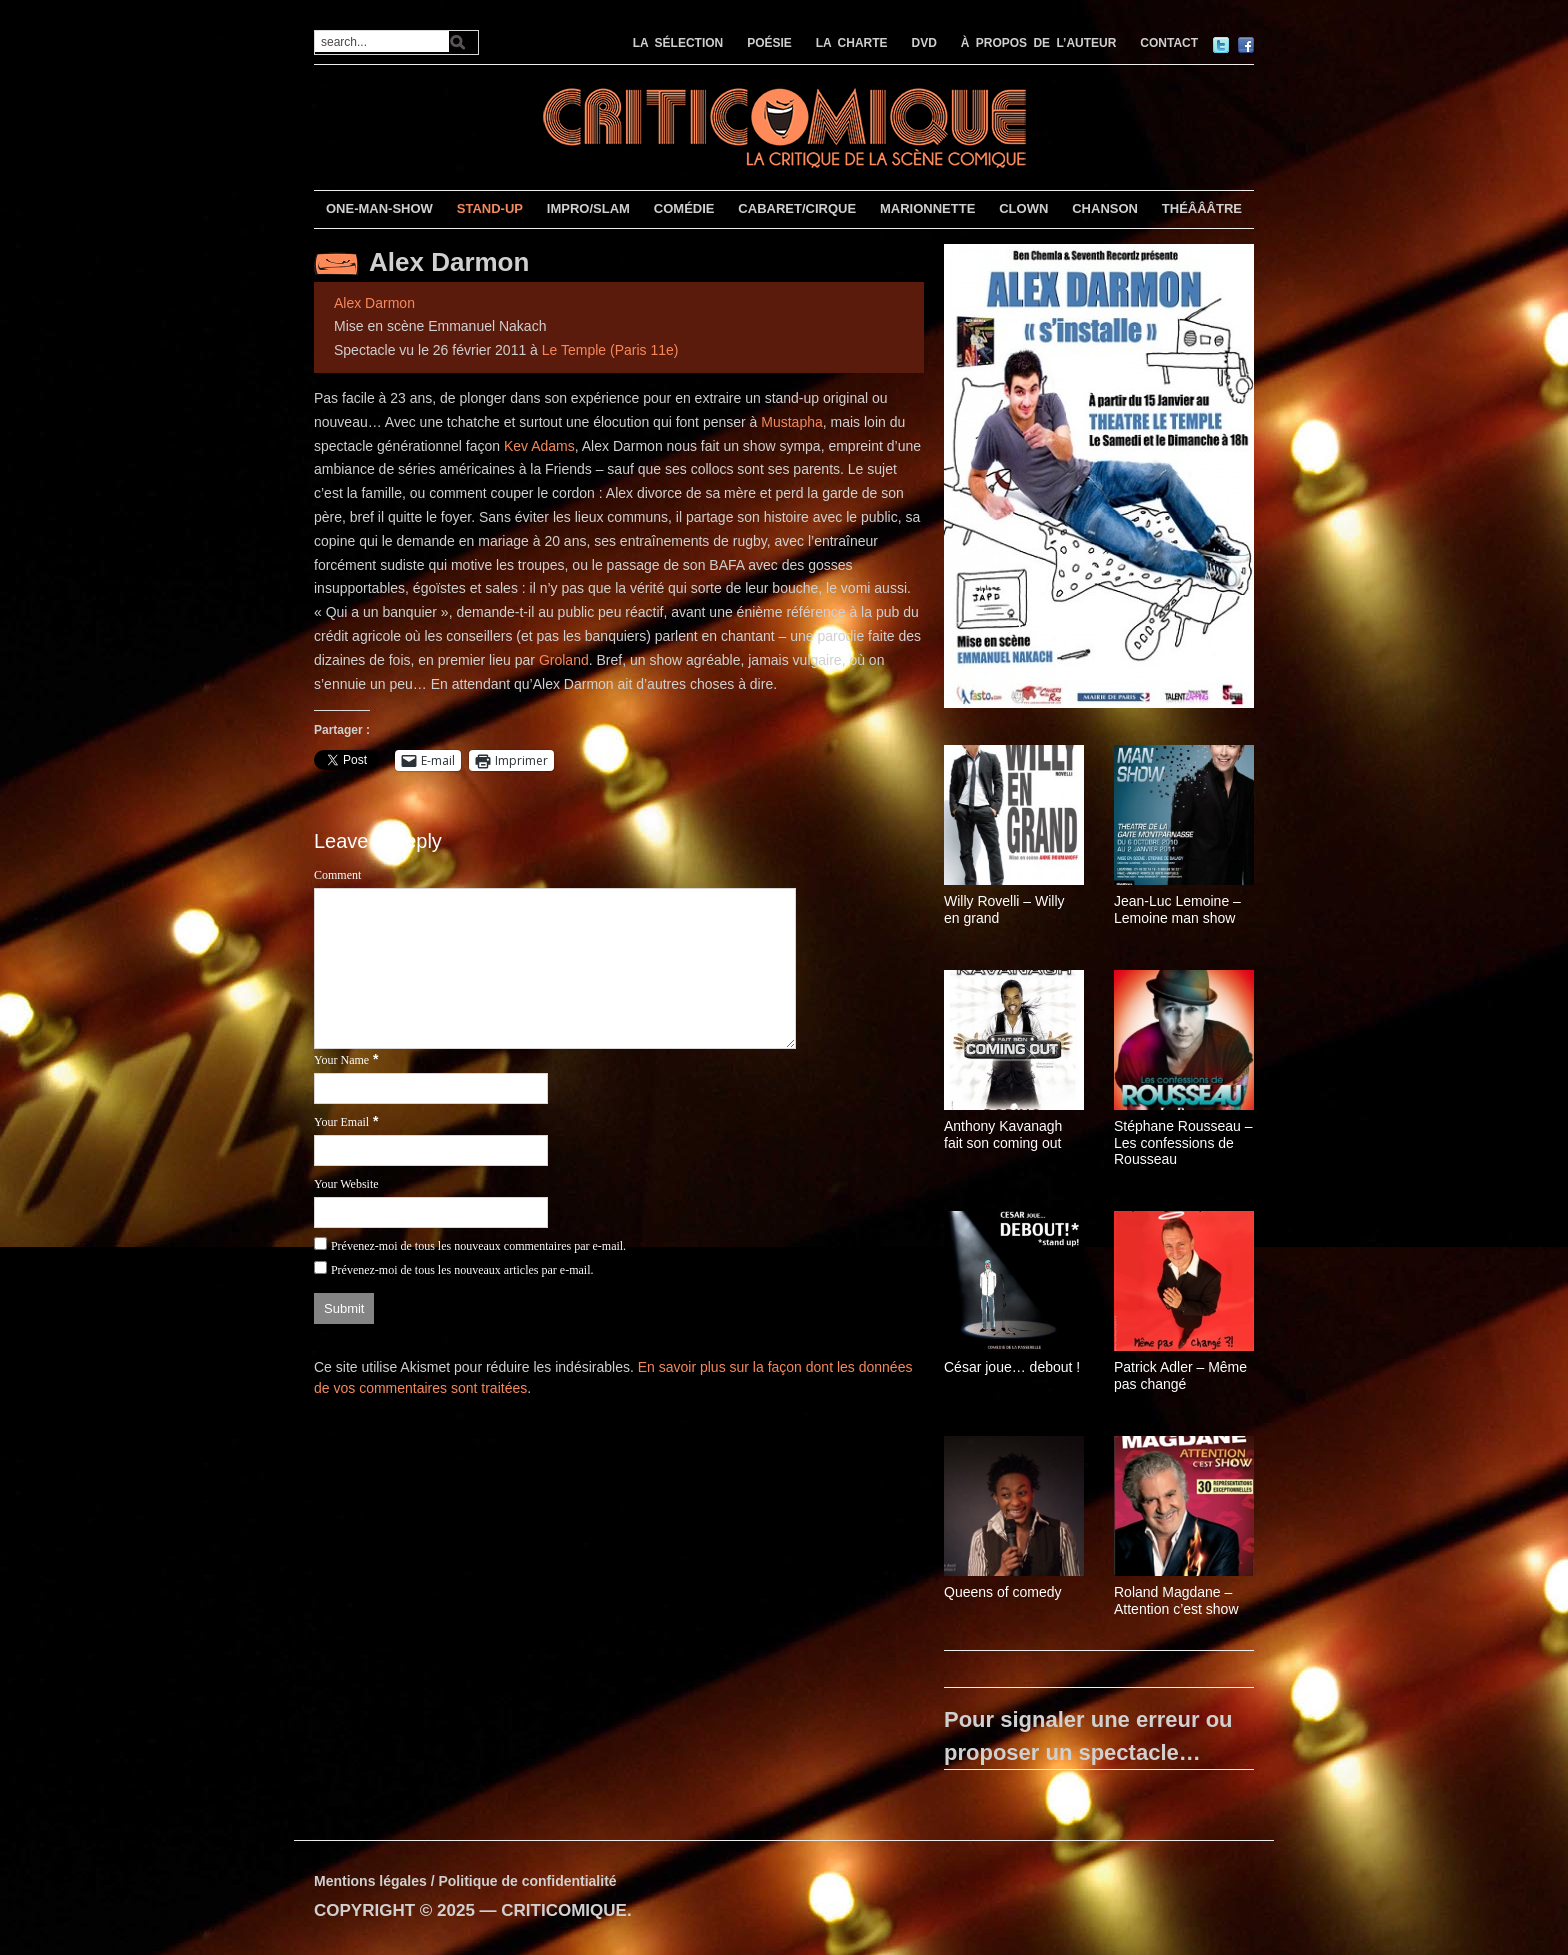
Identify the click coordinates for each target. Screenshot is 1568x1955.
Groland (564, 660)
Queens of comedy (1003, 1592)
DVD (924, 43)
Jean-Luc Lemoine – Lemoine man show (1177, 909)
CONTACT (1169, 43)
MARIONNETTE (927, 208)
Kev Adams (539, 446)
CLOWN (1023, 208)
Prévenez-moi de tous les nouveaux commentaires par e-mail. (478, 1246)
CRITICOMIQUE (564, 1910)
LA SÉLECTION (678, 43)
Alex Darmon (449, 262)
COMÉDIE (684, 208)
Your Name (341, 1060)
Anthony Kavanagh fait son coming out (1003, 1134)
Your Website (346, 1184)
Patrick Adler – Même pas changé (1180, 1375)
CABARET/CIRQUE (797, 208)
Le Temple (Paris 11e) (610, 350)
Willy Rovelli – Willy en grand (1004, 909)
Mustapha (791, 422)
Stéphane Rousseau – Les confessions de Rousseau (1183, 1143)
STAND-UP (490, 208)
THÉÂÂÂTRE (1202, 208)
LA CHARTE (852, 43)
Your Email (341, 1122)
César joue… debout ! (1012, 1367)
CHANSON (1105, 208)
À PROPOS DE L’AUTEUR (1039, 43)
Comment (337, 875)
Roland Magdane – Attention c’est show (1176, 1600)
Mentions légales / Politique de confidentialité (465, 1881)
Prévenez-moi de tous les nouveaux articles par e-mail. (462, 1270)
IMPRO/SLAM (588, 208)
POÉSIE (769, 43)
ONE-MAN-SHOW (379, 208)
